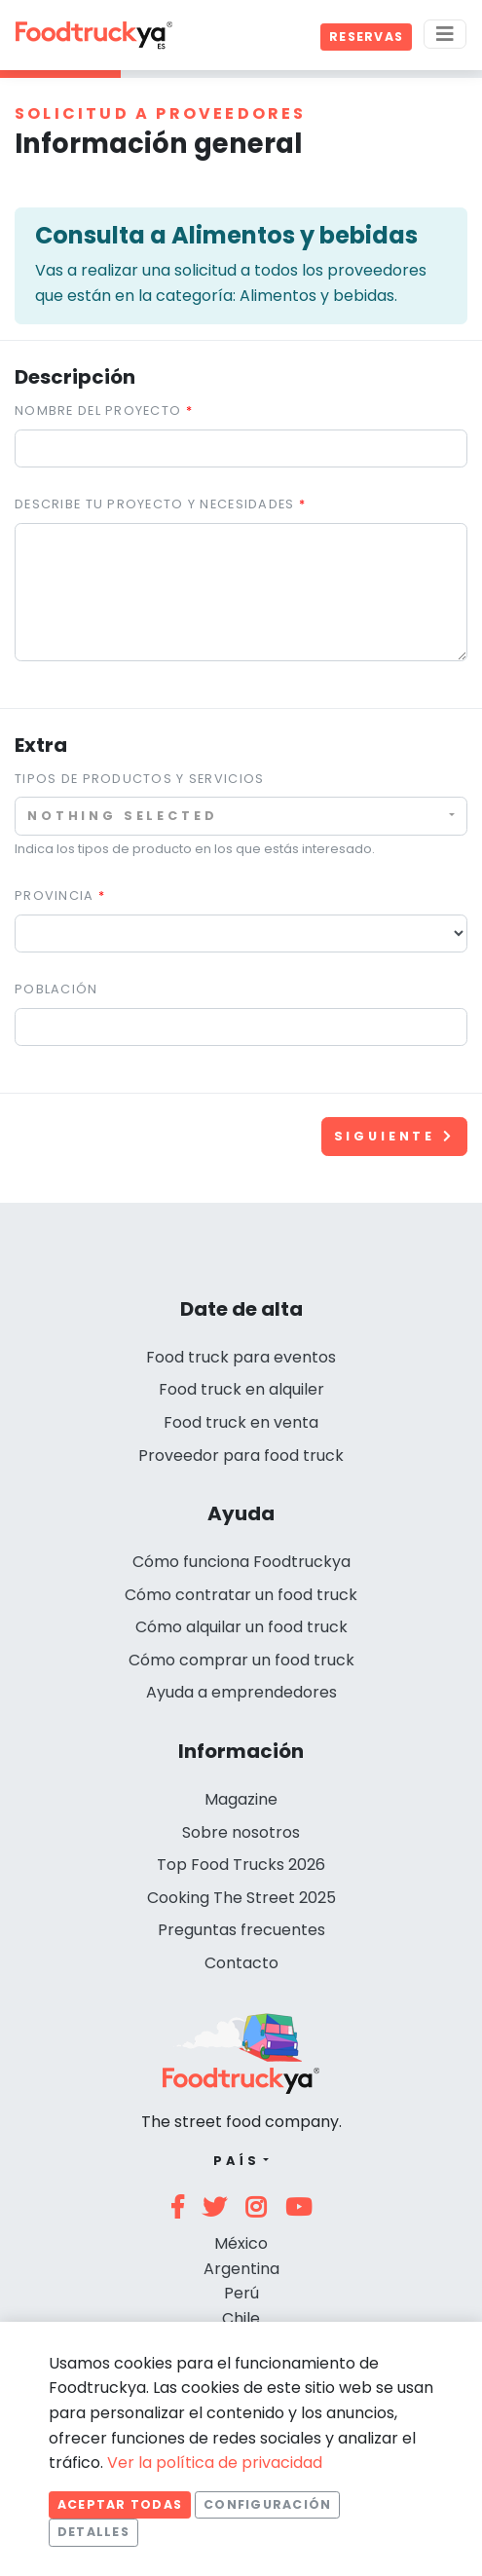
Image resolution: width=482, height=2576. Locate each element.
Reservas (366, 36)
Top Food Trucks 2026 (241, 1864)
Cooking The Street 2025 (241, 1897)
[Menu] (445, 34)
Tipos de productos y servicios (139, 778)
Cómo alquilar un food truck (241, 1627)
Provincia (54, 895)
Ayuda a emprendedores (241, 1692)
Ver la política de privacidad (214, 2462)
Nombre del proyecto (98, 410)
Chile (241, 2318)
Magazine (241, 1799)
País (236, 2160)
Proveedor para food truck (241, 1455)
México (241, 2243)
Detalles (93, 2531)
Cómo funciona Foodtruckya (241, 1561)
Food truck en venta (241, 1422)
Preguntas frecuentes (241, 1930)
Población (56, 989)
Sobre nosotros (241, 1832)
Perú (241, 2293)
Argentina (241, 2269)
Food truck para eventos (241, 1357)
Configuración (267, 2504)
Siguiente (394, 1136)
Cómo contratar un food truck (241, 1595)
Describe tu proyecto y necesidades (155, 504)
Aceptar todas (119, 2504)
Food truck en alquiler (241, 1389)
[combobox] (241, 816)
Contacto (241, 1963)
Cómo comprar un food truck (241, 1660)
